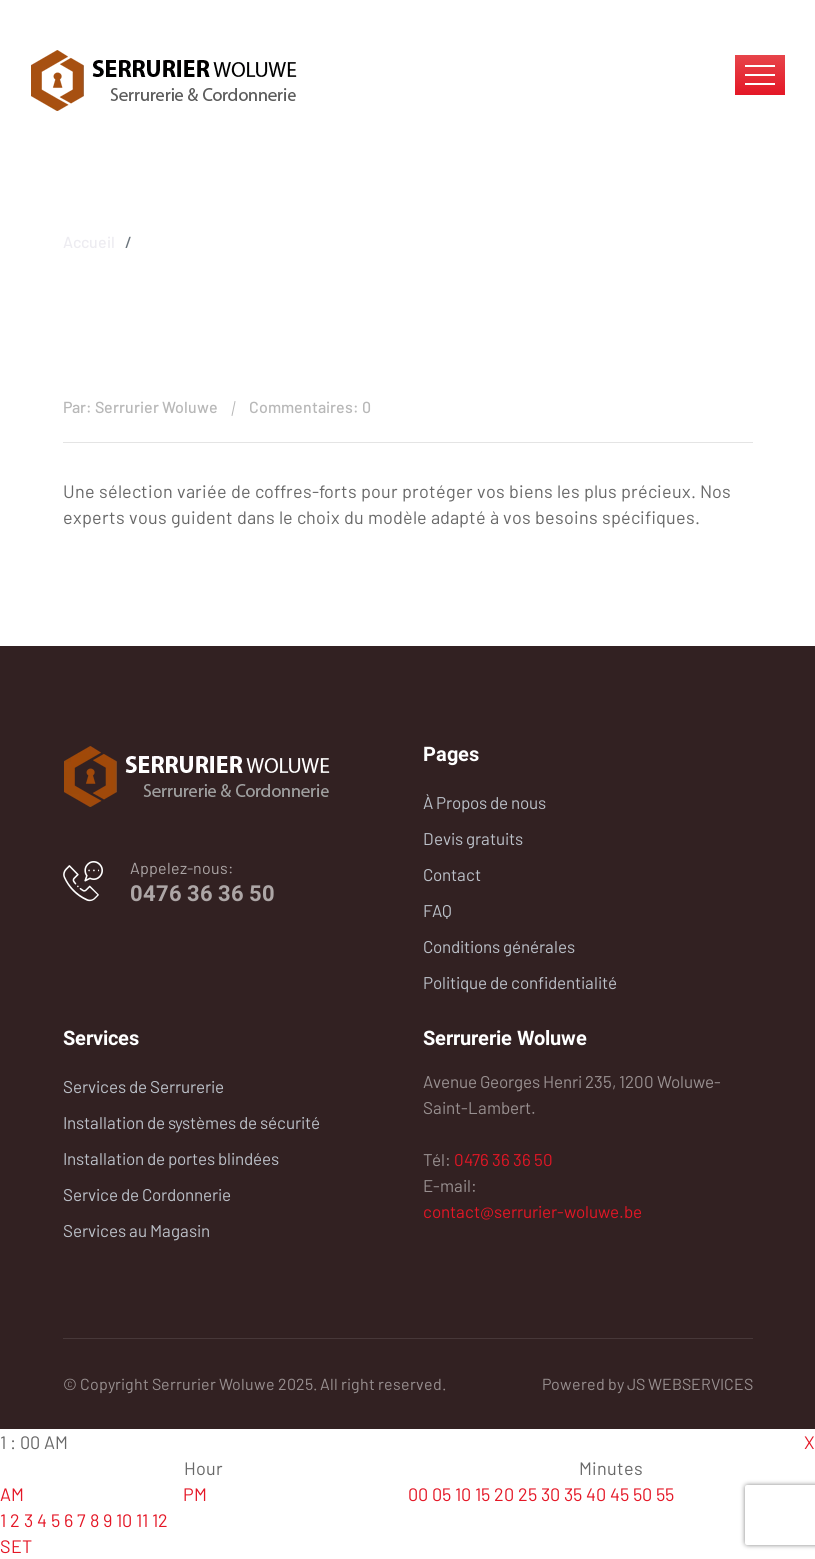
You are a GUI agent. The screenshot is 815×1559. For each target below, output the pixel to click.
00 (418, 1494)
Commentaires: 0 (310, 406)
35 (573, 1494)
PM (195, 1494)
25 (527, 1494)
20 (504, 1494)
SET (16, 1546)
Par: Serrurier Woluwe (140, 406)
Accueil (89, 238)
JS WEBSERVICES (690, 1383)
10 (124, 1520)
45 (619, 1494)
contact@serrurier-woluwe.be (532, 1211)
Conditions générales (499, 946)
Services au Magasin (136, 1230)
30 (550, 1494)
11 (142, 1520)
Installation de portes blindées (171, 1158)
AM (12, 1494)
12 (160, 1520)
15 (482, 1494)
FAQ (437, 910)
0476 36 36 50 (202, 893)
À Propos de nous (484, 802)
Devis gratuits (473, 838)
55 (665, 1494)
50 (642, 1494)
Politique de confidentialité (520, 982)
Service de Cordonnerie (147, 1194)
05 (441, 1494)
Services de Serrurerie (143, 1086)
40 (596, 1494)
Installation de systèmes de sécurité (191, 1122)
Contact (452, 874)
